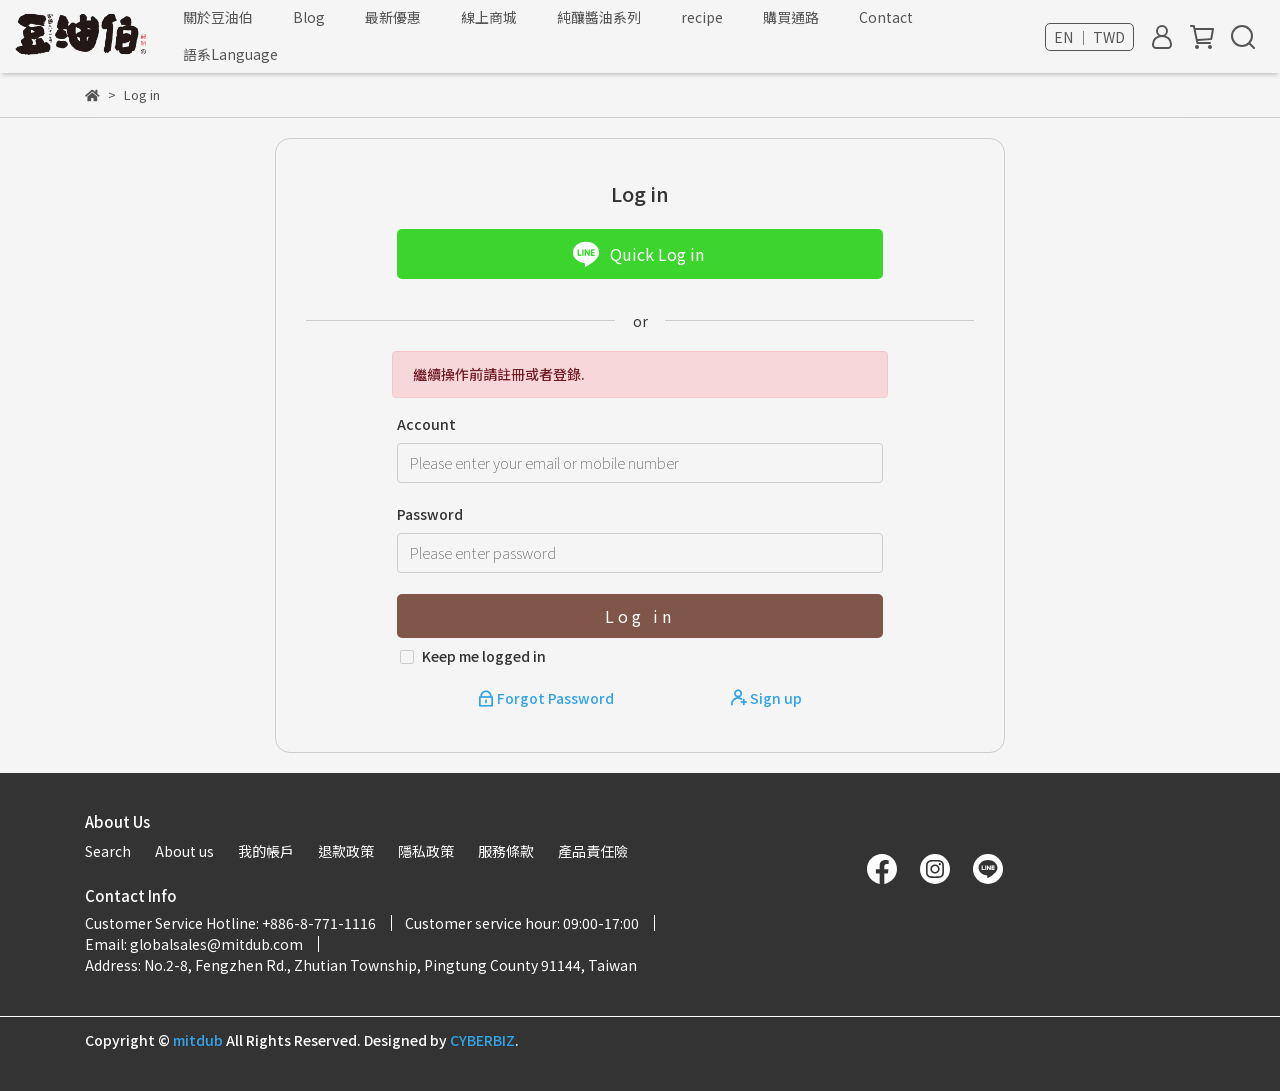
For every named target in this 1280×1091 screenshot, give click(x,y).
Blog (309, 17)
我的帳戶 (266, 851)
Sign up (766, 698)
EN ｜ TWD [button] (1089, 37)
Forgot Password (547, 698)
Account (426, 424)
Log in (640, 616)
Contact (886, 17)
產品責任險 (593, 851)
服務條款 (506, 851)
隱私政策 (426, 851)
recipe (702, 17)
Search (108, 851)
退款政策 (346, 851)
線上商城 (489, 17)
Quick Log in (638, 254)
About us (184, 851)
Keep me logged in (484, 656)
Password (430, 514)
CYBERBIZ (482, 1040)
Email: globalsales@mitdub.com (194, 944)
